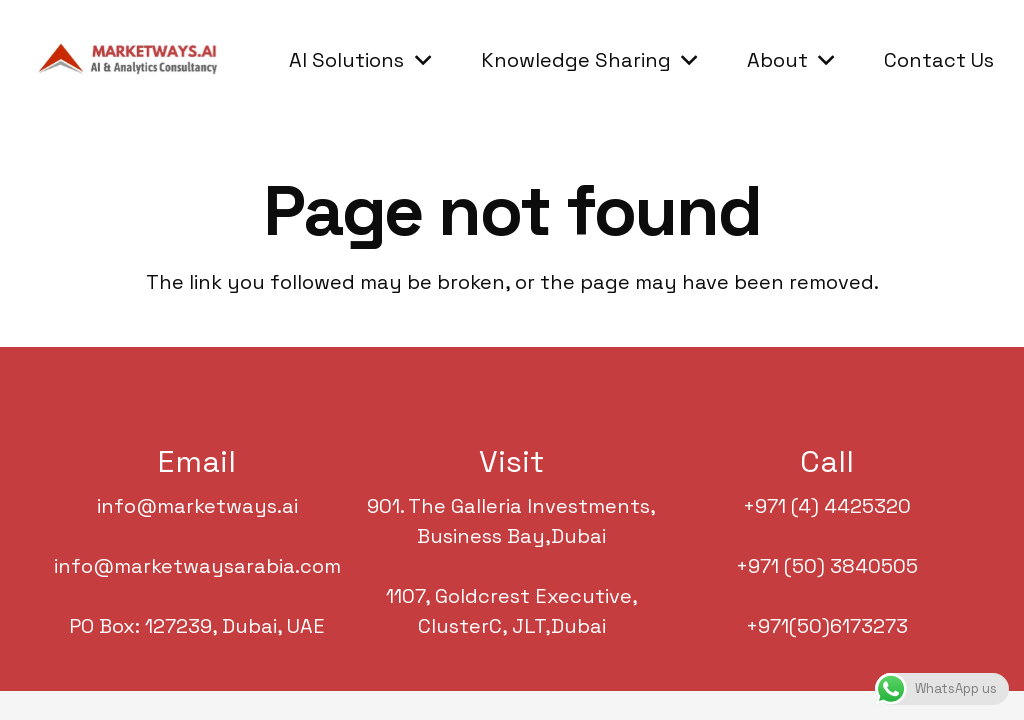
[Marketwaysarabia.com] (133, 60)
